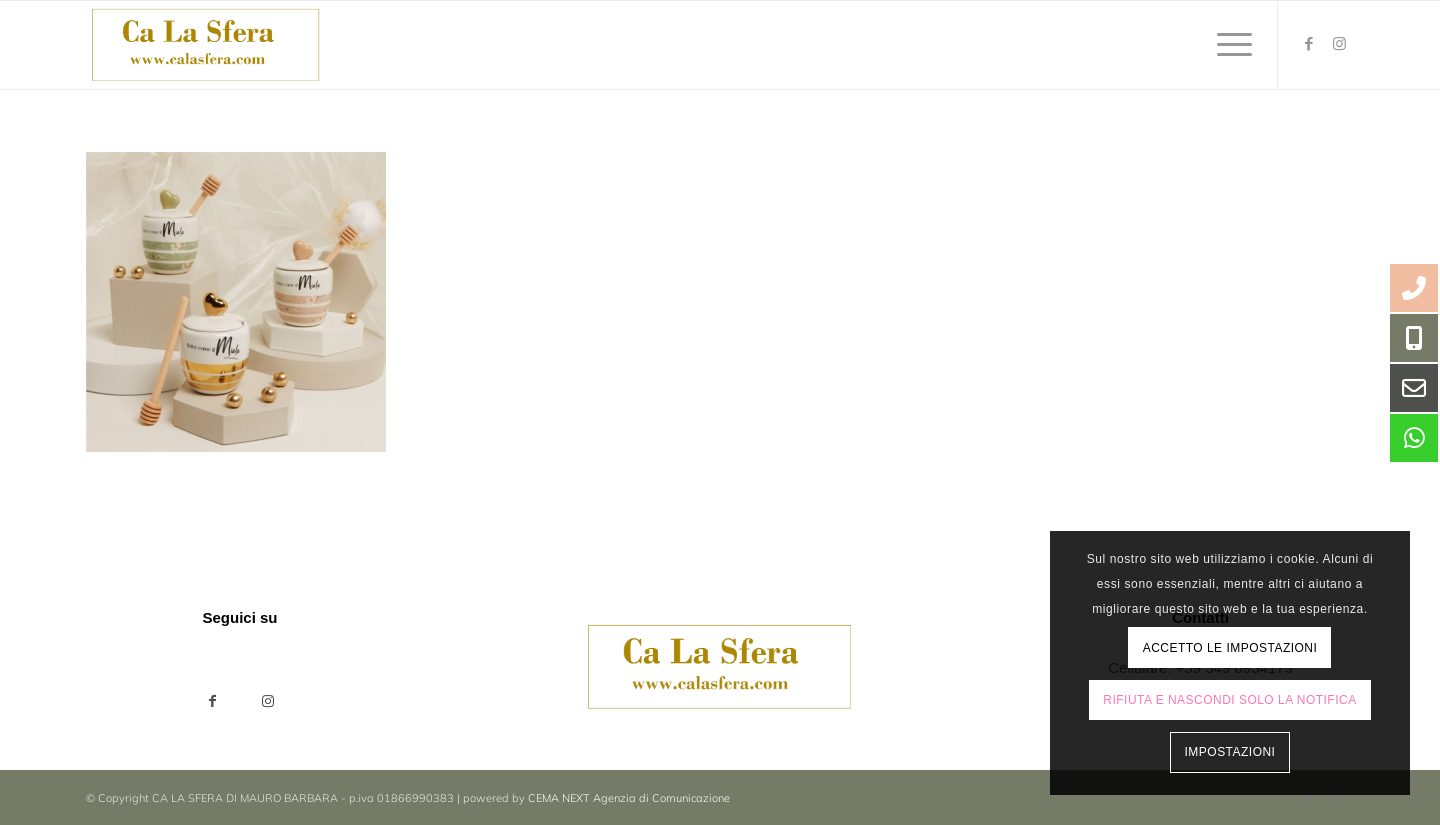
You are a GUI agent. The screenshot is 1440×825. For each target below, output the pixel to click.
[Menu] (1228, 45)
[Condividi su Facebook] (212, 701)
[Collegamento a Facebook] (1309, 44)
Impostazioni (1230, 752)
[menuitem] (1228, 45)
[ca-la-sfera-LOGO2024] (207, 45)
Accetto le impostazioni (1230, 648)
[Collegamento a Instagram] (1339, 44)
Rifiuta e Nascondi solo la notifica (1229, 700)
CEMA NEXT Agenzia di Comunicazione (629, 798)
